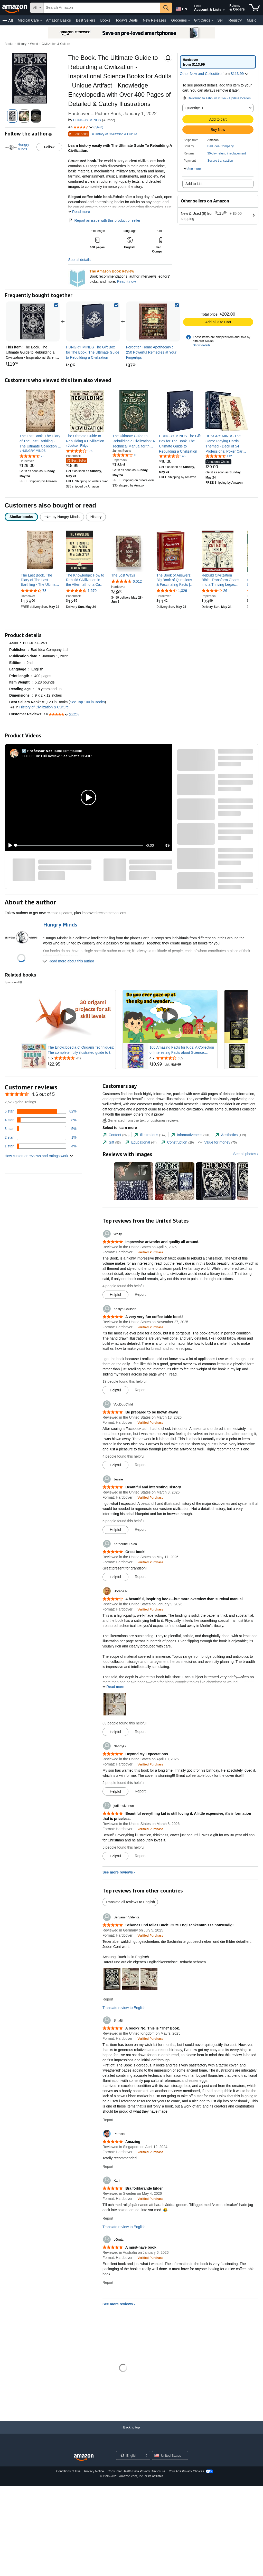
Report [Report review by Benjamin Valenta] (107, 1999)
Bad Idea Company (220, 146)
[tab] (115, 1135)
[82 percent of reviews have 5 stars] (41, 1111)
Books (105, 20)
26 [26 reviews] (225, 591)
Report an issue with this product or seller (104, 220)
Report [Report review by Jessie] (140, 1529)
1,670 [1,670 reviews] (92, 591)
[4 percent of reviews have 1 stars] (41, 1146)
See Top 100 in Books (87, 702)
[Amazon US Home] (83, 2457)
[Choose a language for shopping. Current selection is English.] (129, 2455)
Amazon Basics (58, 20)
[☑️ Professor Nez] (37, 750)
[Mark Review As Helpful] (115, 1295)
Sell (220, 20)
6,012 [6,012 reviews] (137, 581)
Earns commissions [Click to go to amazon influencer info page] (68, 751)
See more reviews (117, 1872)
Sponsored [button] (14, 982)
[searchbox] (102, 8)
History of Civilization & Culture (44, 707)
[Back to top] (131, 2432)
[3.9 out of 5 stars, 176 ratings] (79, 451)
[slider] (79, 845)
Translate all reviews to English (130, 1902)
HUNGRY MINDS (87, 120)
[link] (93, 321)
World (34, 44)
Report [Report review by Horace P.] (140, 1732)
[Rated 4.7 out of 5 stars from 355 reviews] (182, 1058)
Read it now (126, 281)
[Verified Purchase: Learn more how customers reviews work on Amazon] (150, 1252)
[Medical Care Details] (41, 20)
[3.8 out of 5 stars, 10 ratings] (124, 455)
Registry (235, 20)
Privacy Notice (94, 2471)
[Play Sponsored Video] (68, 1016)
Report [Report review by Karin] (107, 2218)
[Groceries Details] (189, 20)
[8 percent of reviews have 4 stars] (41, 1120)
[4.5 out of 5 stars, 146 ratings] (172, 456)
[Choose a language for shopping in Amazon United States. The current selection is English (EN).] (181, 8)
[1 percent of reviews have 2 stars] (41, 1137)
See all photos (244, 1154)
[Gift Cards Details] (212, 20)
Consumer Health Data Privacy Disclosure (136, 2471)
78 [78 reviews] (44, 591)
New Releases (154, 20)
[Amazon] (15, 7)
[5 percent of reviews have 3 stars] (41, 1128)
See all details (79, 260)
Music (251, 20)
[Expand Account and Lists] (224, 10)
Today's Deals (126, 20)
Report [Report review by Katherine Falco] (140, 1577)
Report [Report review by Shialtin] (107, 2120)
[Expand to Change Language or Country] (146, 2456)
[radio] (218, 61)
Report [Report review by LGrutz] (107, 2282)
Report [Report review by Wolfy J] (140, 1294)
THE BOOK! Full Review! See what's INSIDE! (57, 756)
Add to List (193, 184)
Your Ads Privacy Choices (186, 2471)
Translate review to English (124, 2008)
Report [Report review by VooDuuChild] (140, 1465)
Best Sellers (85, 20)
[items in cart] (254, 7)
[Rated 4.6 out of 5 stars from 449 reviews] (81, 1058)
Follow (49, 147)
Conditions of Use (68, 2471)
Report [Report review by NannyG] (140, 1791)
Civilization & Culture (56, 44)
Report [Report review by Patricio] (107, 2166)
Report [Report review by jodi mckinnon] (140, 1856)
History (21, 44)
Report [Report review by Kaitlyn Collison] (140, 1390)
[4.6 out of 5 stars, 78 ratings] (32, 456)
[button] (7, 20)
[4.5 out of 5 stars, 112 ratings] (218, 456)
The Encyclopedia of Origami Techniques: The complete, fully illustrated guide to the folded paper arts (81, 1050)
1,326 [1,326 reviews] (182, 591)
